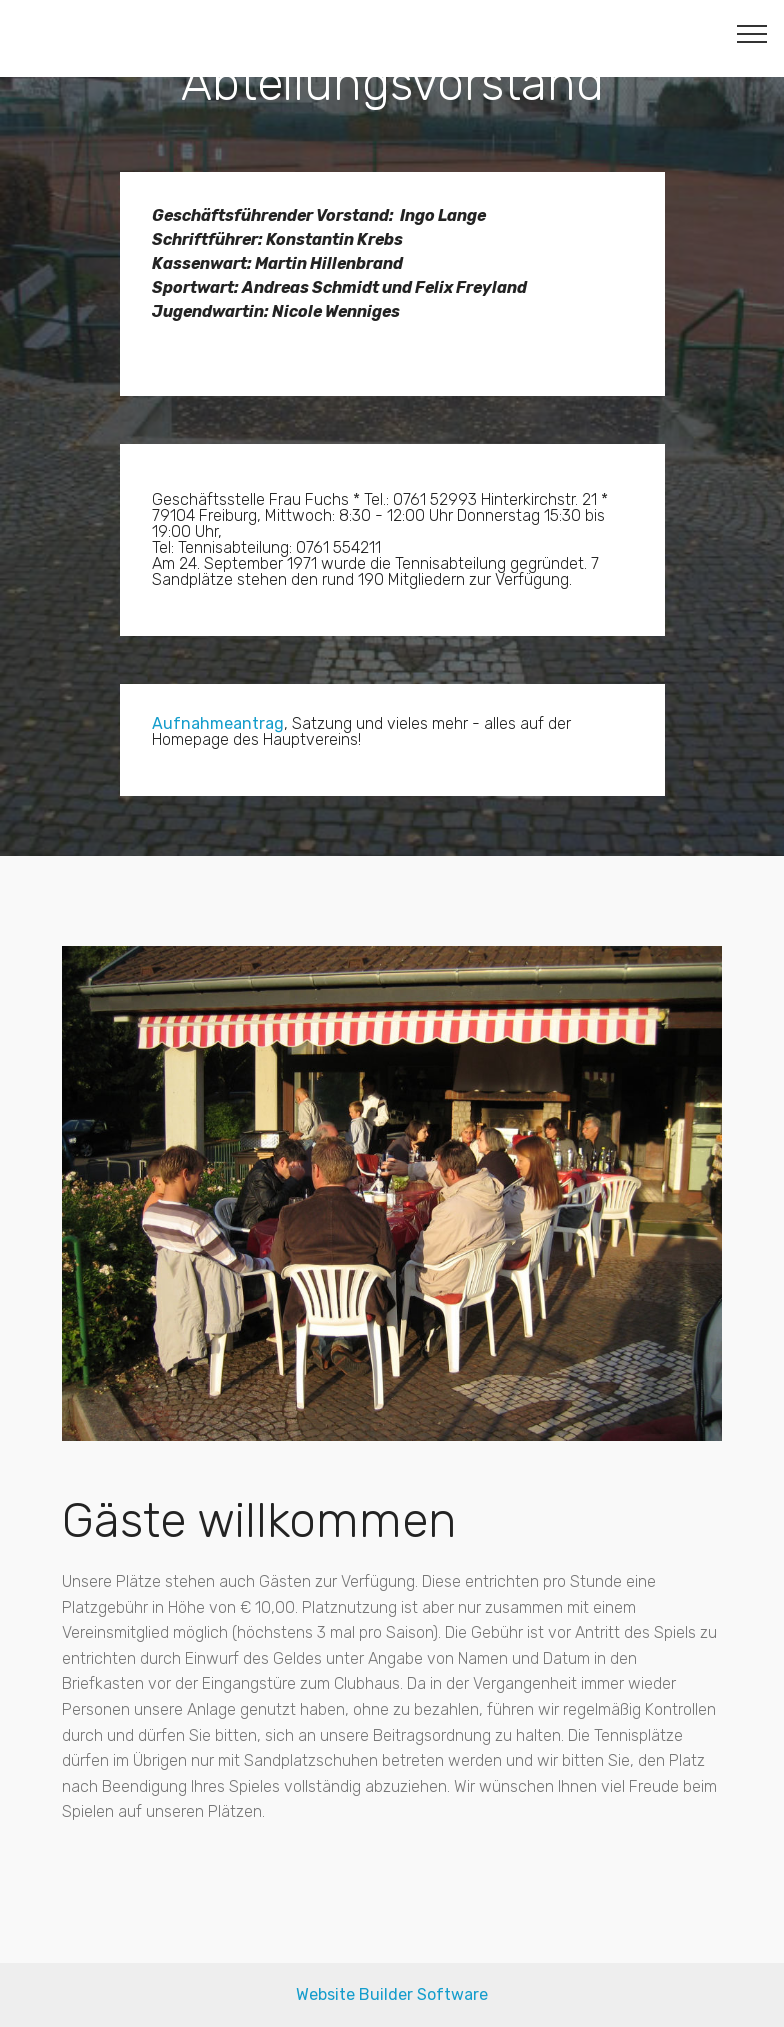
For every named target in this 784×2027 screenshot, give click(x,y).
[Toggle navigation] (752, 33)
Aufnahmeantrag (218, 723)
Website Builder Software (392, 1994)
